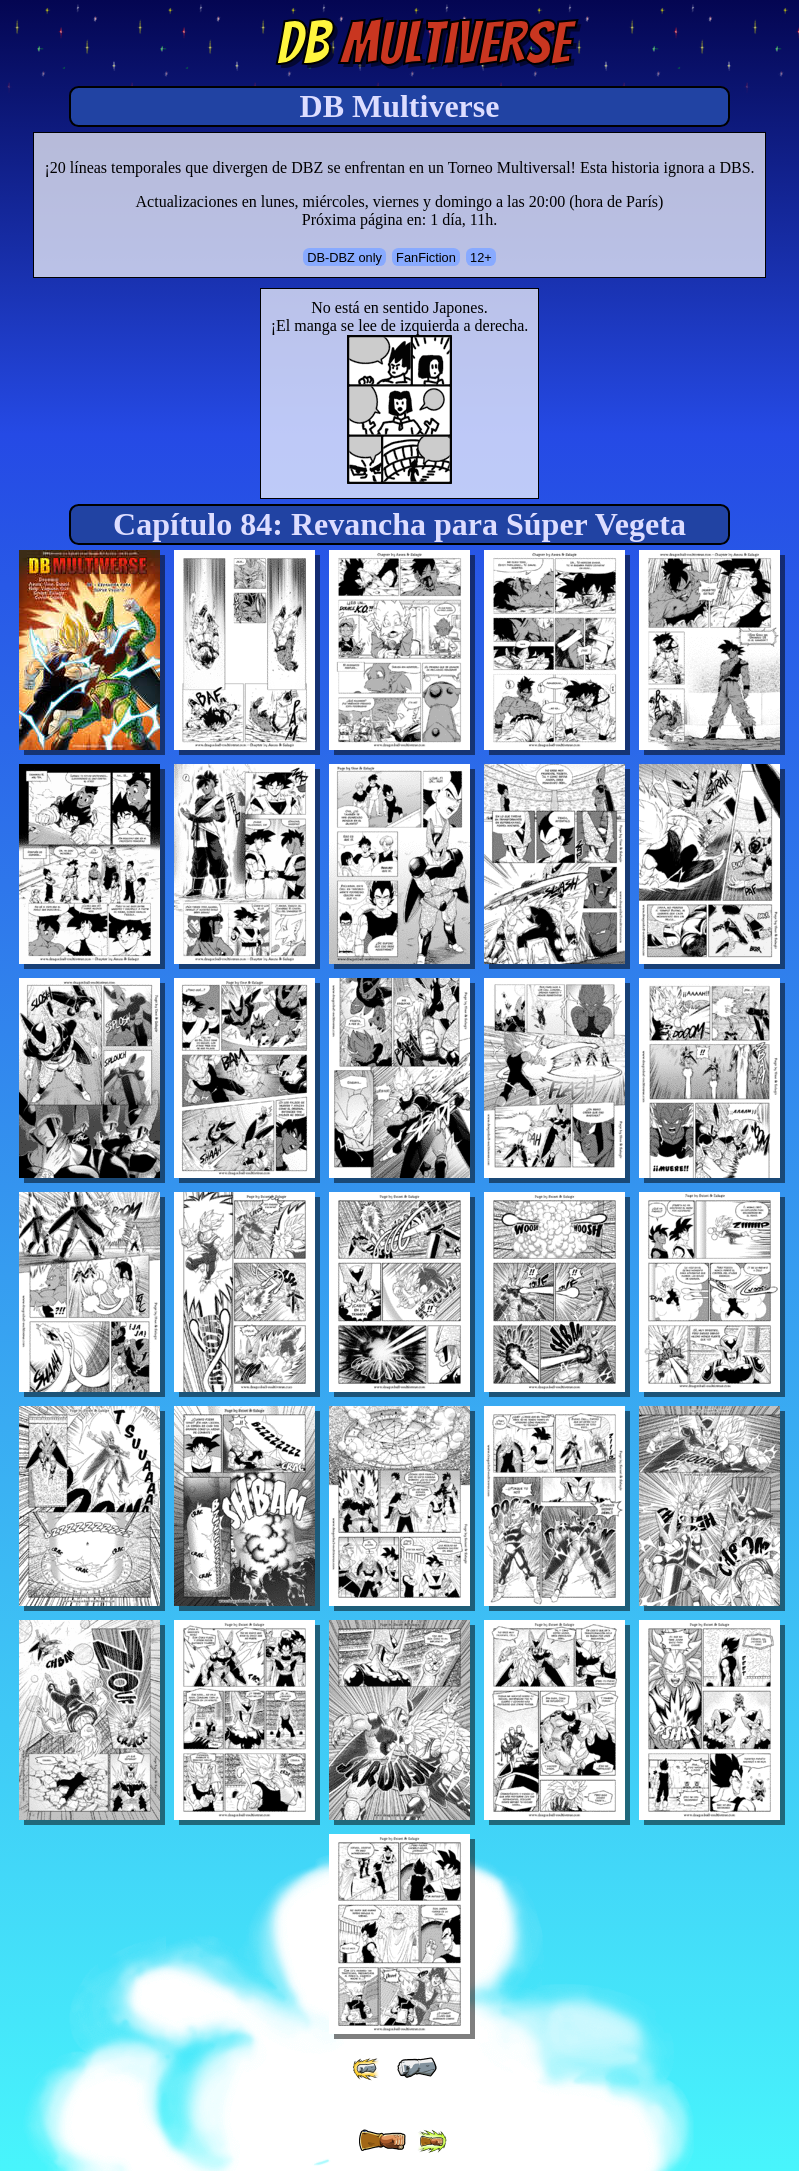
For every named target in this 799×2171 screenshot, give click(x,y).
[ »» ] (432, 2141)
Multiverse (423, 43)
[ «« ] (367, 2068)
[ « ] (417, 2068)
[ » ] (382, 2141)
